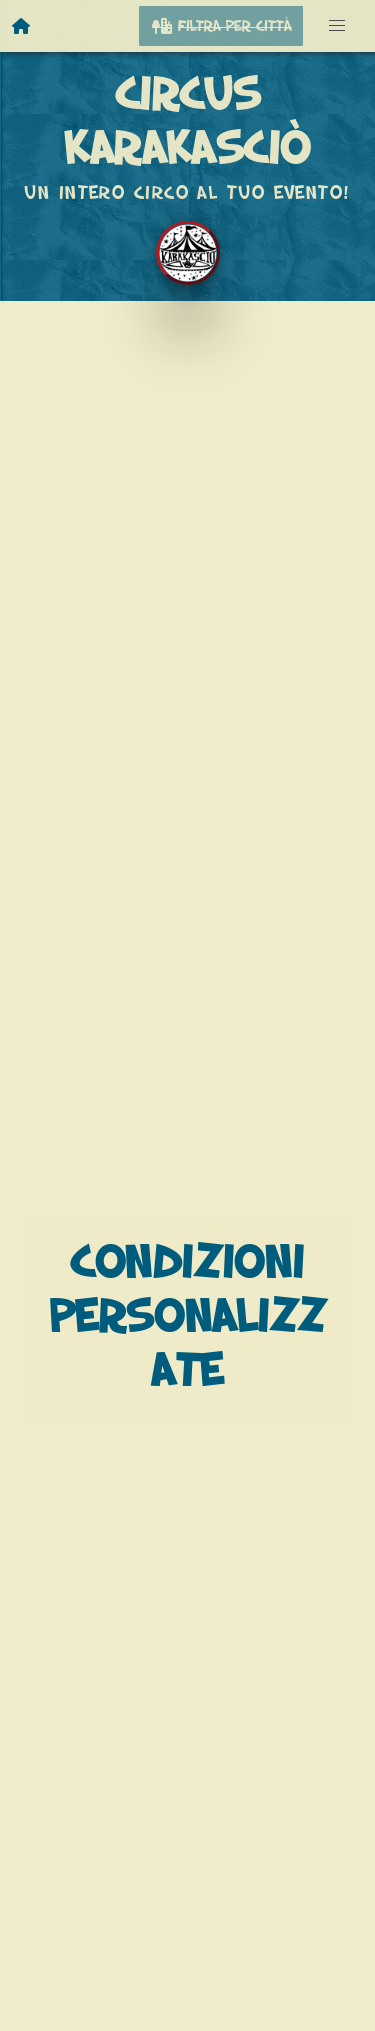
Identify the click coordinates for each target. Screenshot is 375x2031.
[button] (337, 26)
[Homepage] (22, 26)
